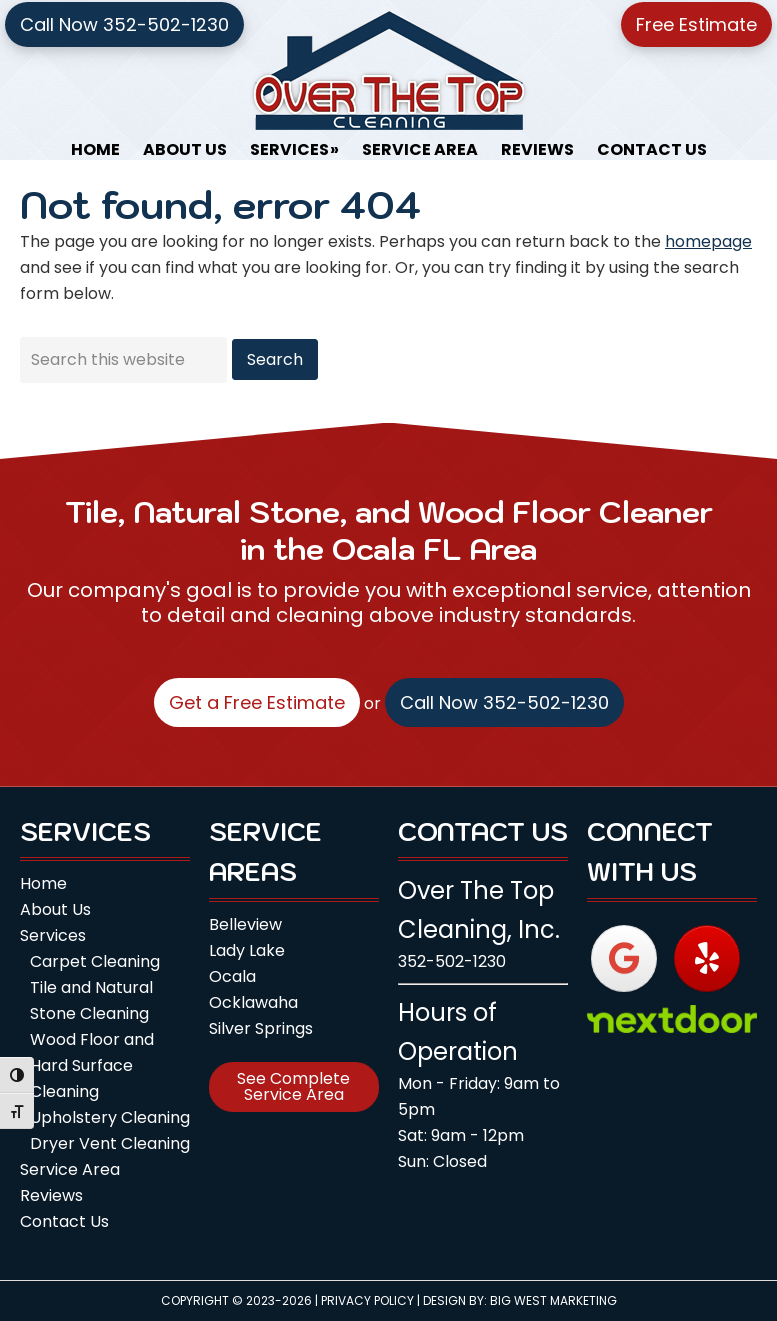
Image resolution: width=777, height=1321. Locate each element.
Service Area (70, 1169)
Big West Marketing (553, 1300)
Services (53, 935)
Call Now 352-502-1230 (124, 24)
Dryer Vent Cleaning (110, 1143)
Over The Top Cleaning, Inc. (389, 70)
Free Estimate (696, 24)
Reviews (51, 1195)
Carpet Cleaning (95, 961)
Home (43, 883)
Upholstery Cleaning (110, 1117)
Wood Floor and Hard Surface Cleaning (92, 1065)
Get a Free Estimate (257, 702)
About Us (55, 909)
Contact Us (64, 1221)
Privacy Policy (367, 1300)
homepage (708, 241)
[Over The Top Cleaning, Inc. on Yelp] (707, 958)
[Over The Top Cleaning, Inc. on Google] (624, 958)
